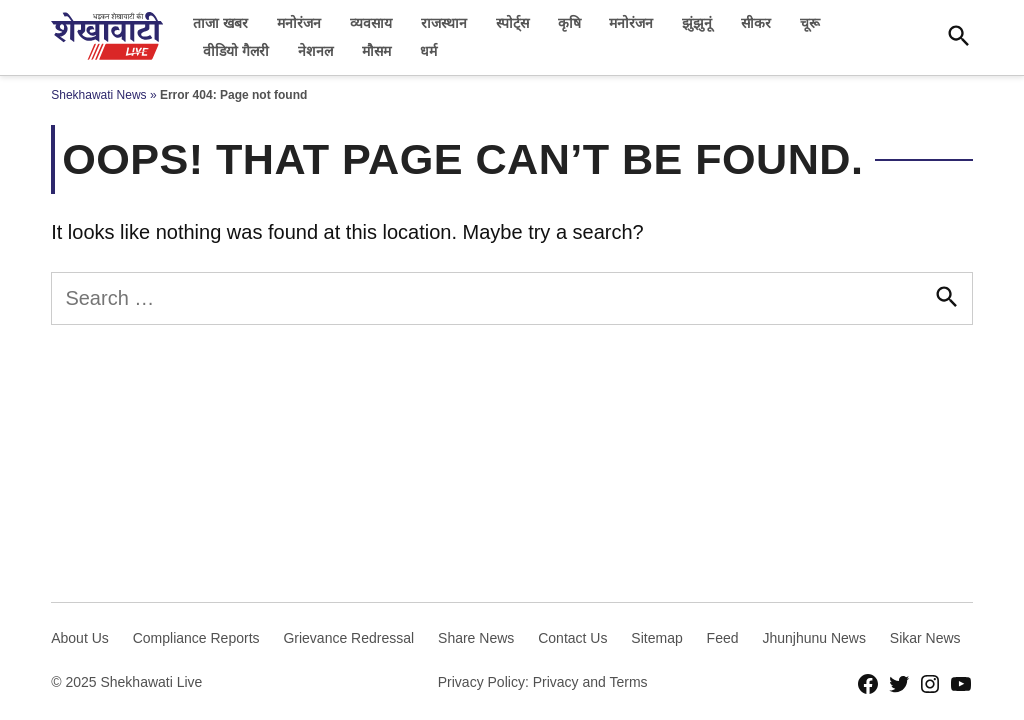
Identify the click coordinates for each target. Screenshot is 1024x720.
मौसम (376, 51)
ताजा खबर (220, 23)
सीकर (756, 23)
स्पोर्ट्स (512, 23)
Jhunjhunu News (814, 638)
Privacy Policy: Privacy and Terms (543, 682)
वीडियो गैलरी (236, 51)
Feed (723, 638)
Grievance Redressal (348, 638)
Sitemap (656, 638)
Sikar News (925, 638)
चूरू (810, 23)
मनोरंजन (299, 23)
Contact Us (572, 638)
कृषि (569, 23)
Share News (476, 638)
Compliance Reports (196, 638)
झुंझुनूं (697, 23)
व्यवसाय (371, 23)
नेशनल (315, 51)
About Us (80, 638)
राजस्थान (444, 23)
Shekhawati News (98, 95)
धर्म (428, 51)
